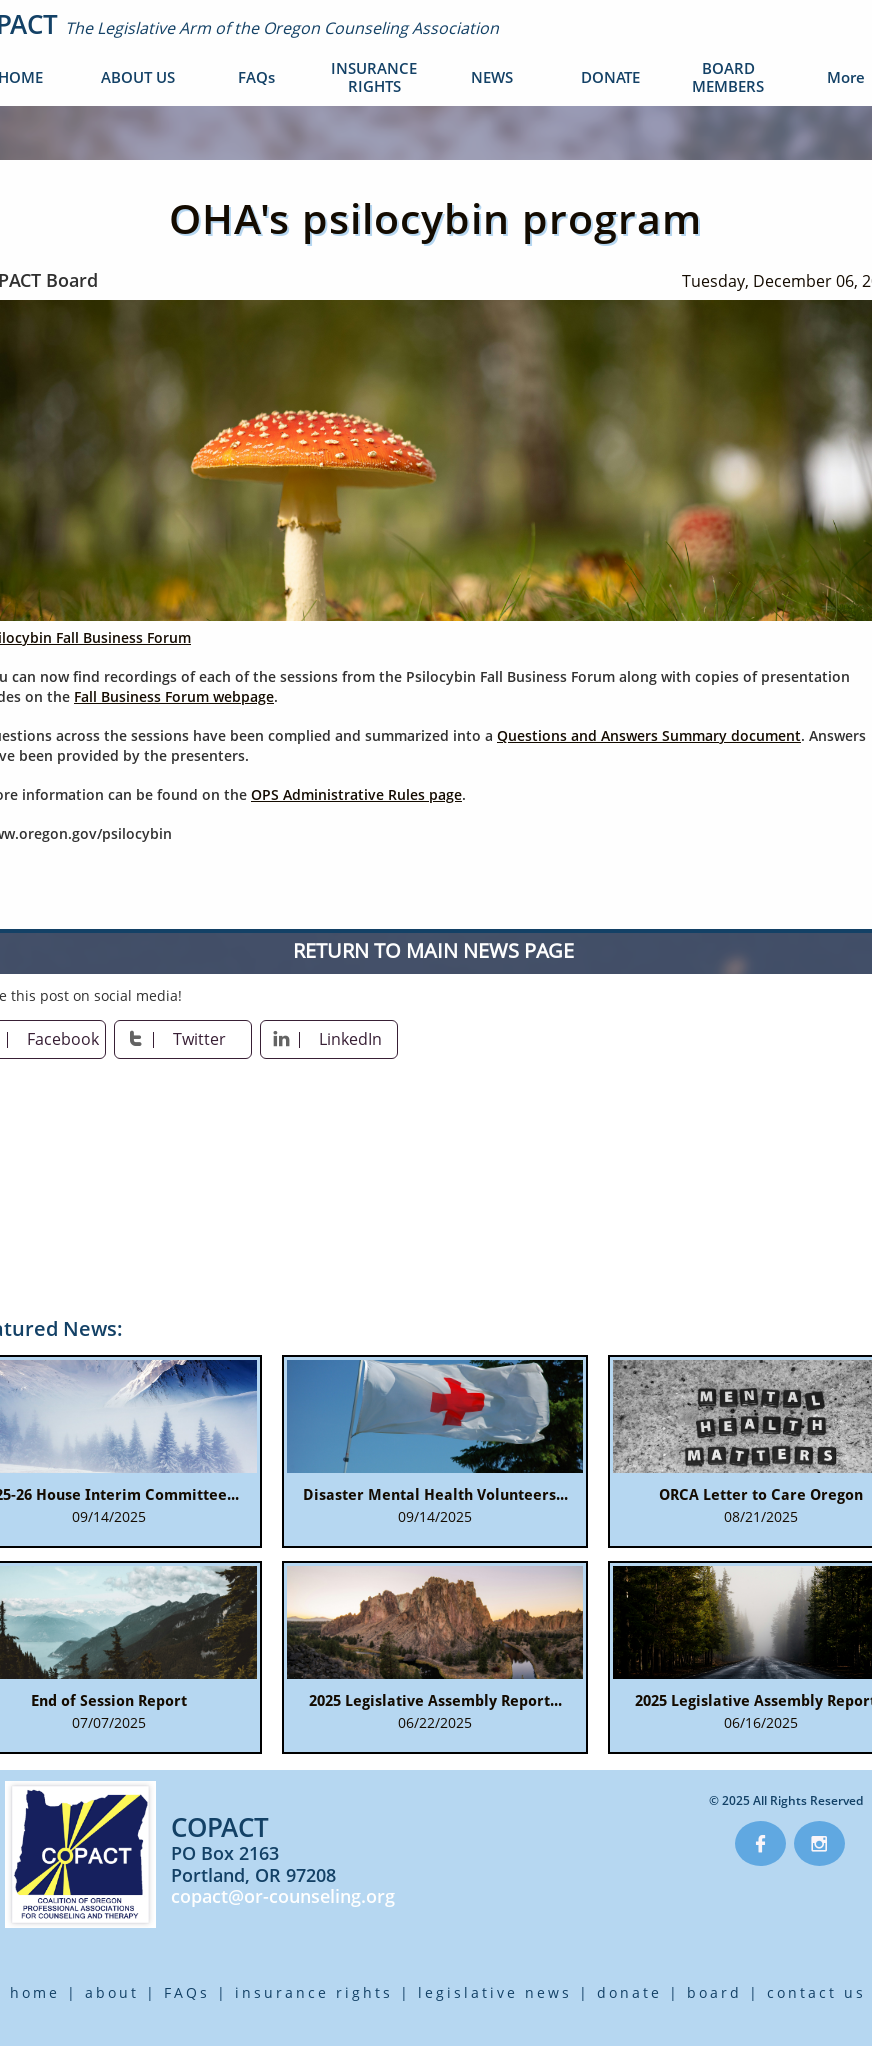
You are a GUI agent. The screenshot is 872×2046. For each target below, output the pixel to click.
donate (629, 1992)
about (112, 1992)
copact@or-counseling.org (283, 1896)
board (714, 1992)
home (35, 1992)
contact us (816, 1992)
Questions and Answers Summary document (649, 735)
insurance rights (314, 1992)
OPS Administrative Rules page (356, 794)
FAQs (187, 1992)
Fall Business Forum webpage (174, 696)
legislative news (495, 1992)
